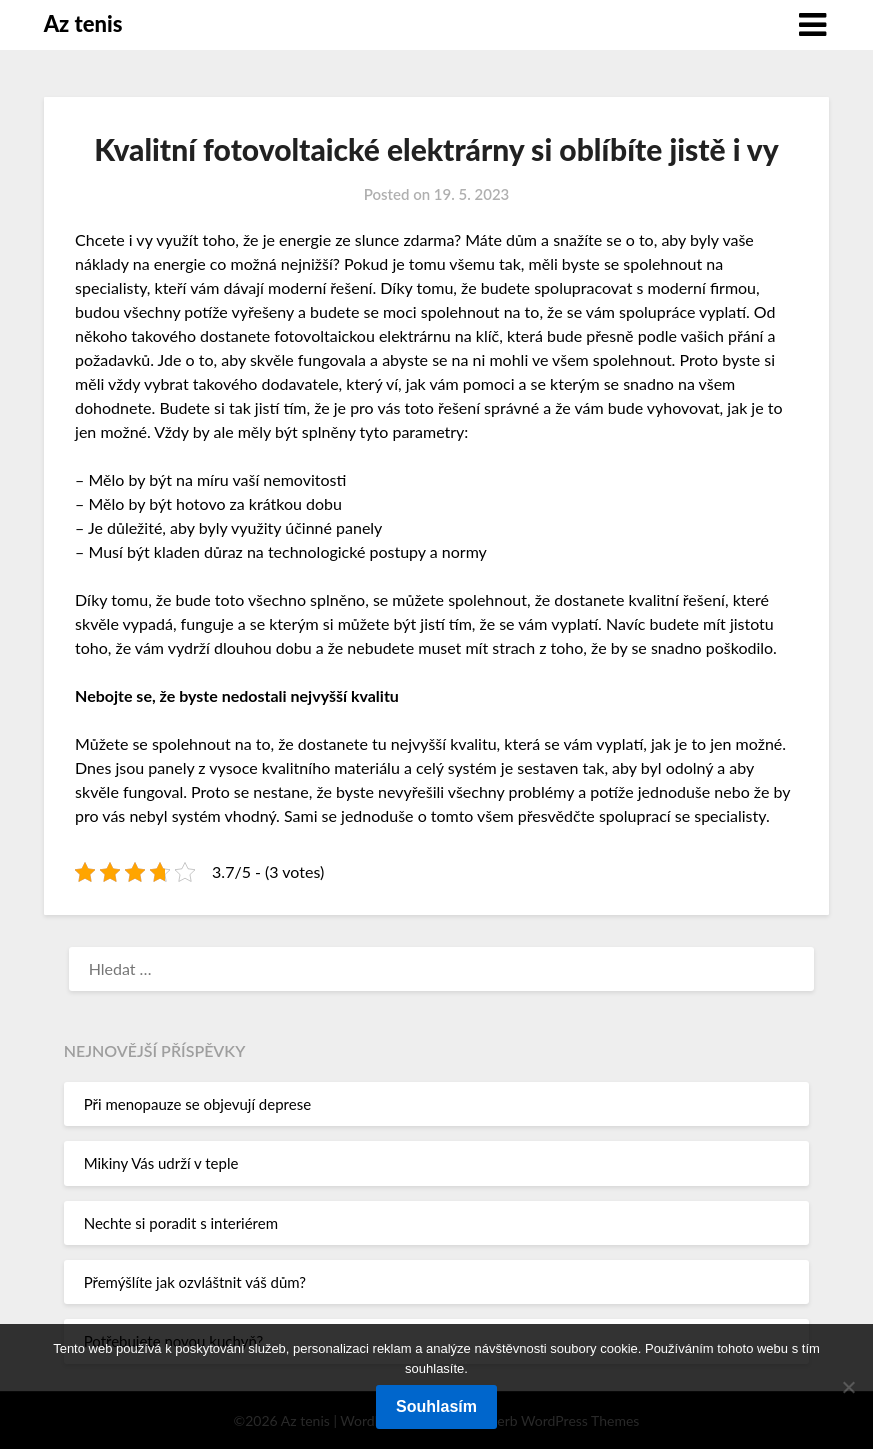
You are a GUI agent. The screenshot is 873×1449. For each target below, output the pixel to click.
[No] (848, 1387)
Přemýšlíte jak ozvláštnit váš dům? (195, 1282)
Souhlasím (436, 1406)
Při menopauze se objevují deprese (197, 1104)
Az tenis (83, 23)
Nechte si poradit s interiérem (181, 1223)
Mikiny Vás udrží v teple (161, 1163)
